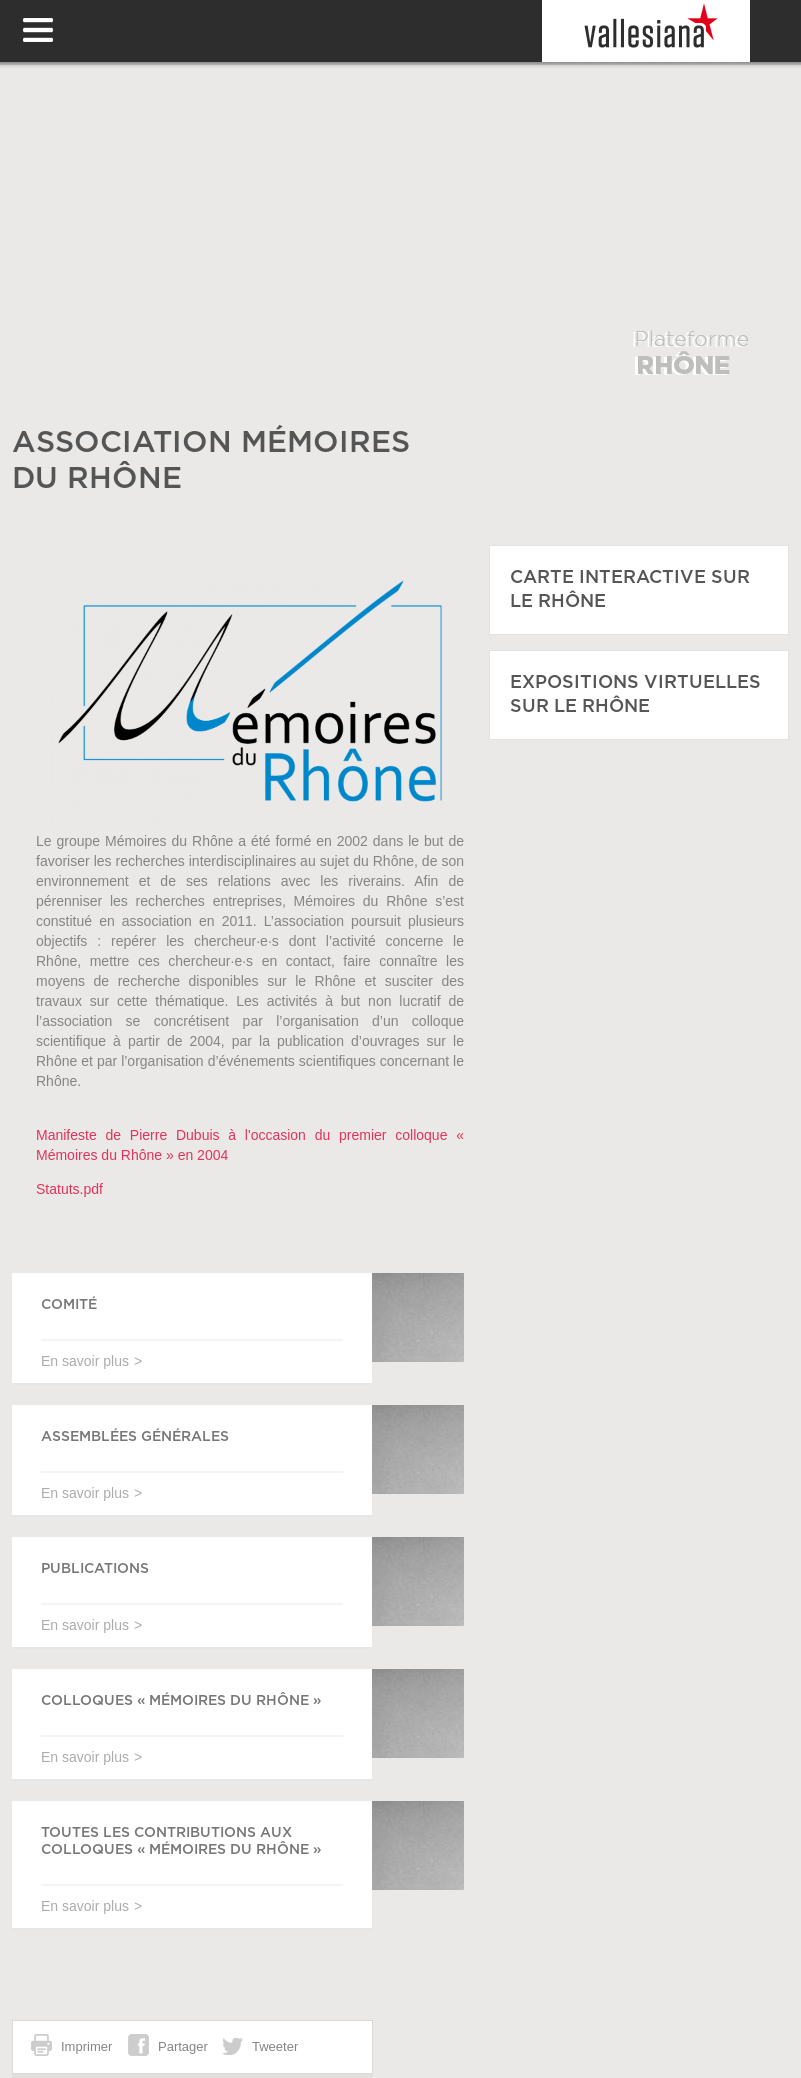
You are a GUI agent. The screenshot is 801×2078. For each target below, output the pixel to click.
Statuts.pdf (69, 1189)
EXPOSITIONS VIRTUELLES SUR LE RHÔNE (635, 695)
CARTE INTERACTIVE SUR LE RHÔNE (630, 590)
